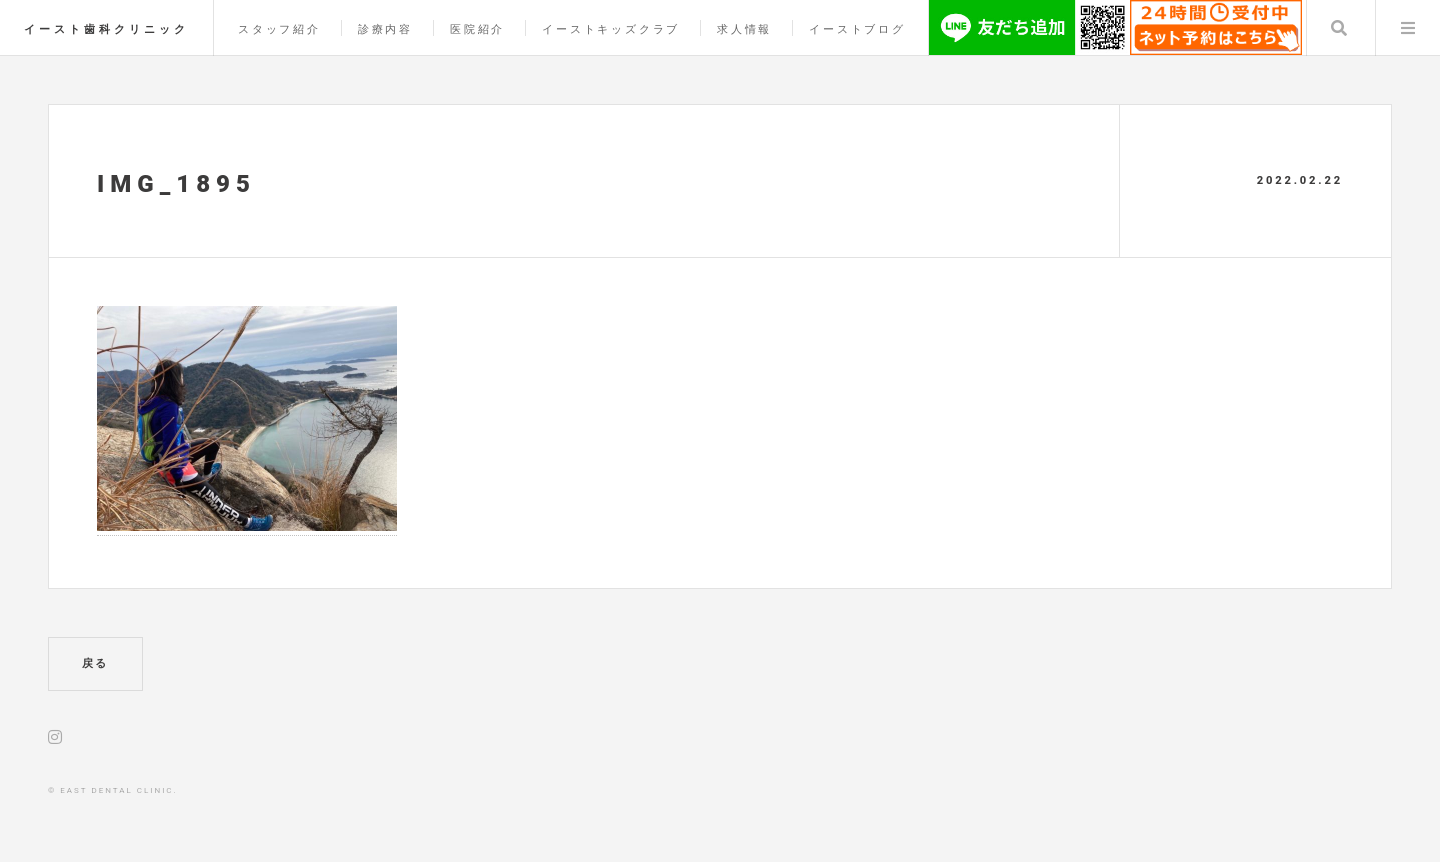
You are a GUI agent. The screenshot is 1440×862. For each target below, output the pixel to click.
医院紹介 (477, 29)
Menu (1408, 28)
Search (1339, 28)
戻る (96, 663)
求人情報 (744, 29)
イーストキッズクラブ (611, 29)
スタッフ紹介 (279, 29)
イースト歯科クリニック (106, 29)
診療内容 (385, 29)
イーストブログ (857, 29)
